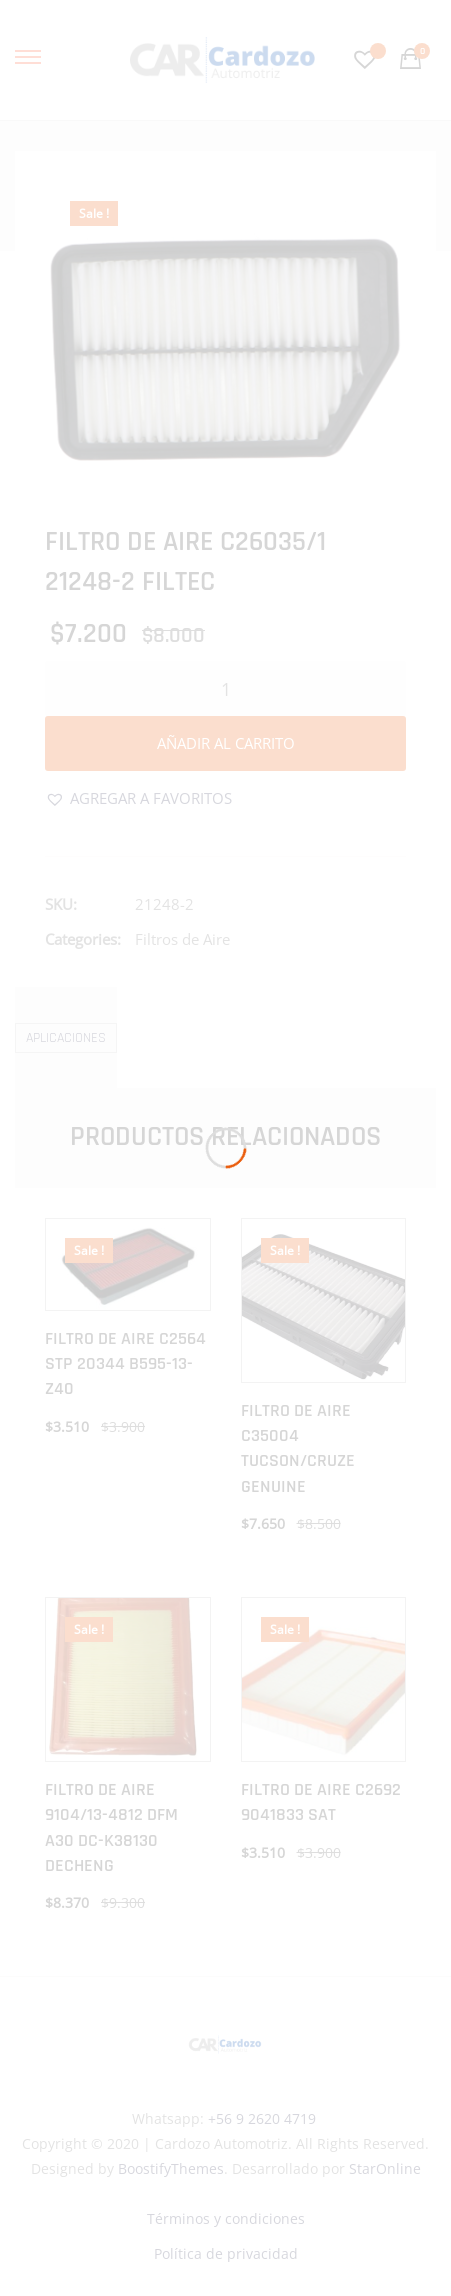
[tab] (66, 1037)
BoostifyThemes (171, 2168)
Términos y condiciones (226, 2218)
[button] (138, 798)
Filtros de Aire (182, 939)
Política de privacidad (226, 2253)
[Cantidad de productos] (225, 688)
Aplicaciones (66, 1038)
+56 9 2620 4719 (262, 2118)
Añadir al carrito (226, 743)
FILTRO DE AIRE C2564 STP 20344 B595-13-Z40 (125, 1363)
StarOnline (385, 2168)
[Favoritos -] (367, 59)
